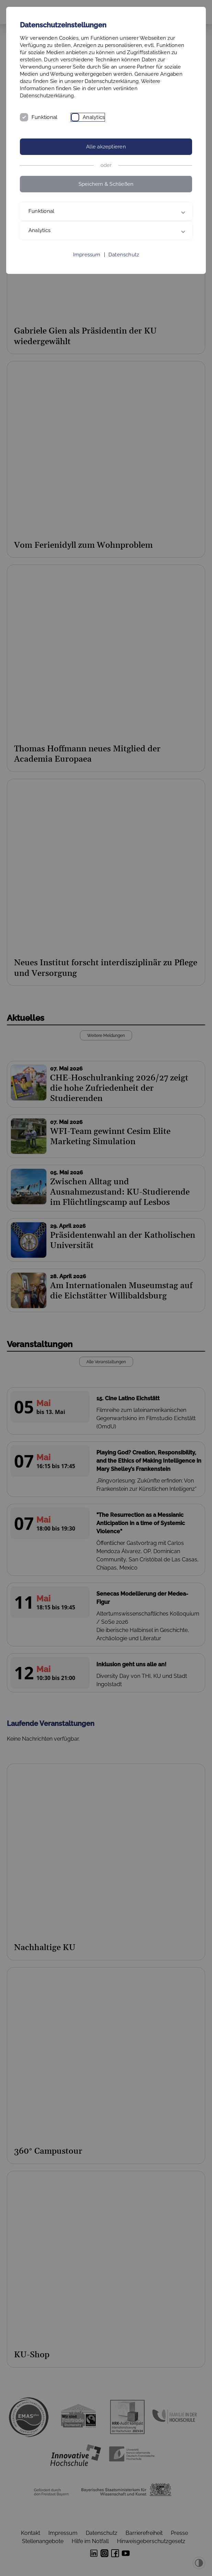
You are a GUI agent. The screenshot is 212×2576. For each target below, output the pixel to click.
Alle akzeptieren (106, 147)
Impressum (87, 255)
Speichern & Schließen (106, 184)
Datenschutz (123, 255)
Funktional (44, 117)
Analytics (94, 117)
